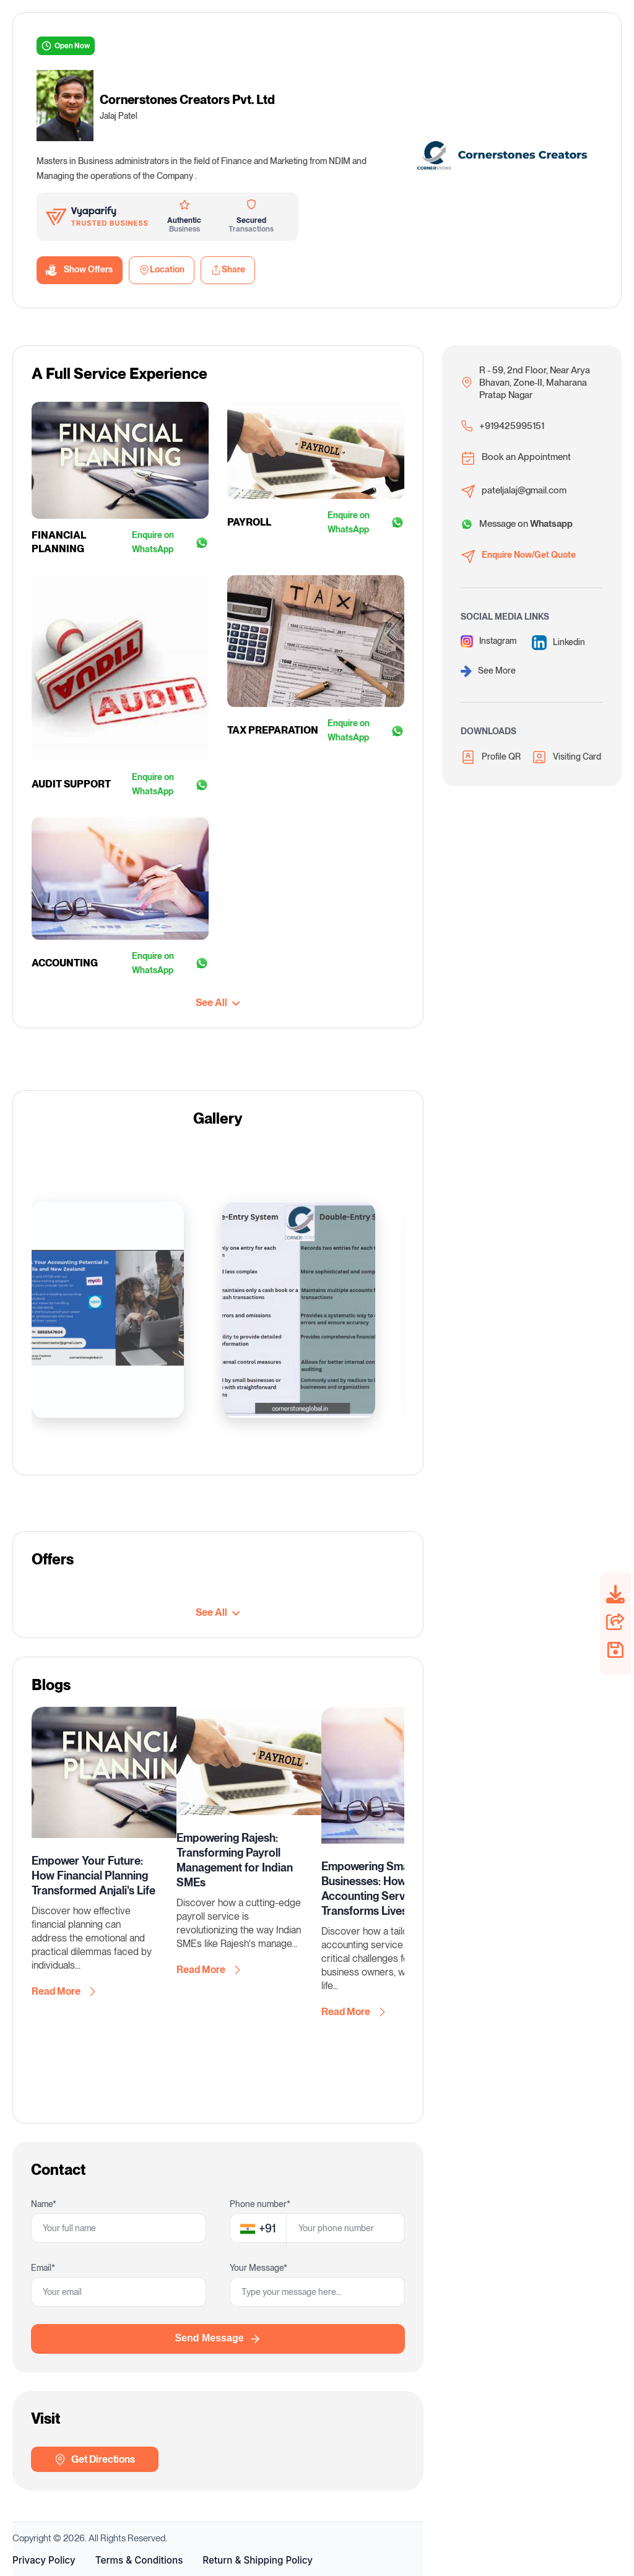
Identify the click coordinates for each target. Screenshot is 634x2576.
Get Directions (94, 2459)
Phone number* (260, 2204)
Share (228, 270)
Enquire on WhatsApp (170, 542)
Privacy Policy (44, 2560)
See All (218, 1002)
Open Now (65, 46)
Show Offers (79, 270)
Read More (63, 1991)
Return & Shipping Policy (257, 2560)
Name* (43, 2204)
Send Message (218, 2339)
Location (162, 270)
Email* (43, 2268)
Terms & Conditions (139, 2560)
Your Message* (258, 2268)
